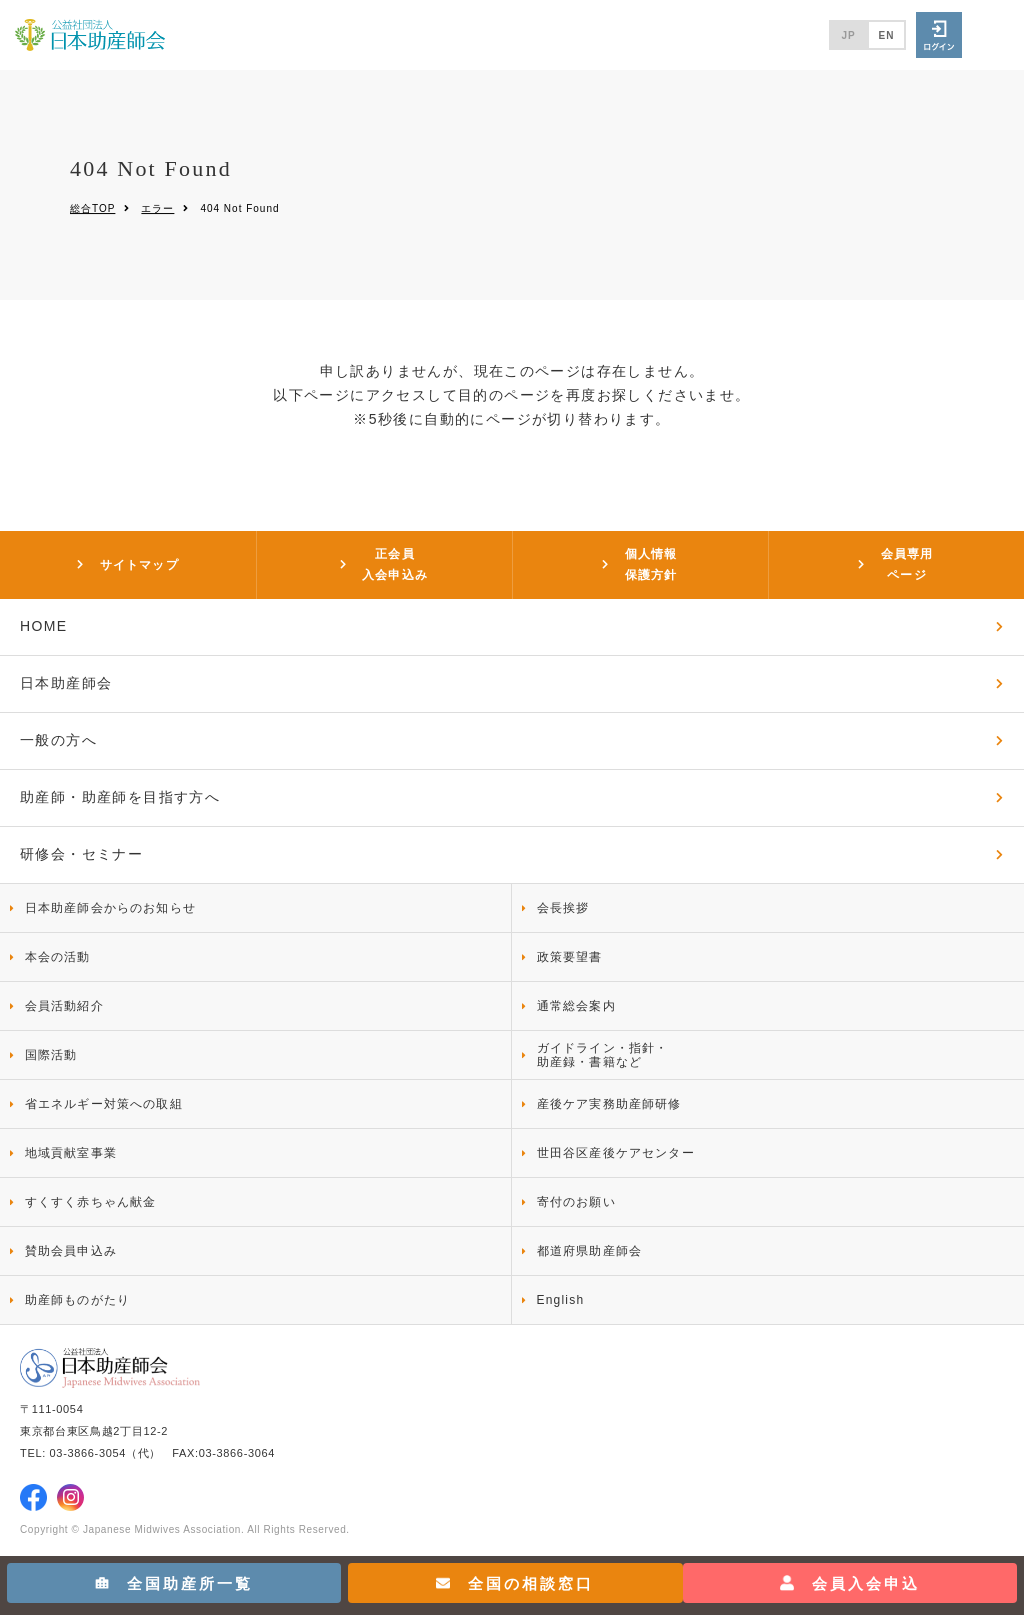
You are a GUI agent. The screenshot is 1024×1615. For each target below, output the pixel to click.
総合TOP (92, 208)
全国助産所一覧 (174, 1583)
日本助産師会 (66, 683)
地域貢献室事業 (71, 1153)
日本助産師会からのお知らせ (111, 908)
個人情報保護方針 (651, 564)
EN (887, 35)
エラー (157, 208)
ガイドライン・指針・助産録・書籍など (603, 1055)
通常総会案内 (576, 1006)
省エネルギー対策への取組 (104, 1104)
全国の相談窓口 (515, 1583)
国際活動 (51, 1055)
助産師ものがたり (78, 1300)
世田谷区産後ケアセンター (616, 1153)
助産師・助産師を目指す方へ (120, 797)
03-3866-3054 (88, 1453)
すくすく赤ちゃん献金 (91, 1202)
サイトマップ (139, 565)
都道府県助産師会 (590, 1251)
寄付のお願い (576, 1202)
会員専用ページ (907, 564)
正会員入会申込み (395, 564)
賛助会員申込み (71, 1251)
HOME (44, 626)
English (561, 1300)
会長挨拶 (563, 908)
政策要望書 (570, 957)
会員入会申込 (850, 1583)
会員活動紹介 (64, 1006)
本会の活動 (58, 957)
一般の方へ (58, 740)
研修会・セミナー (81, 854)
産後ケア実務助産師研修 (609, 1104)
